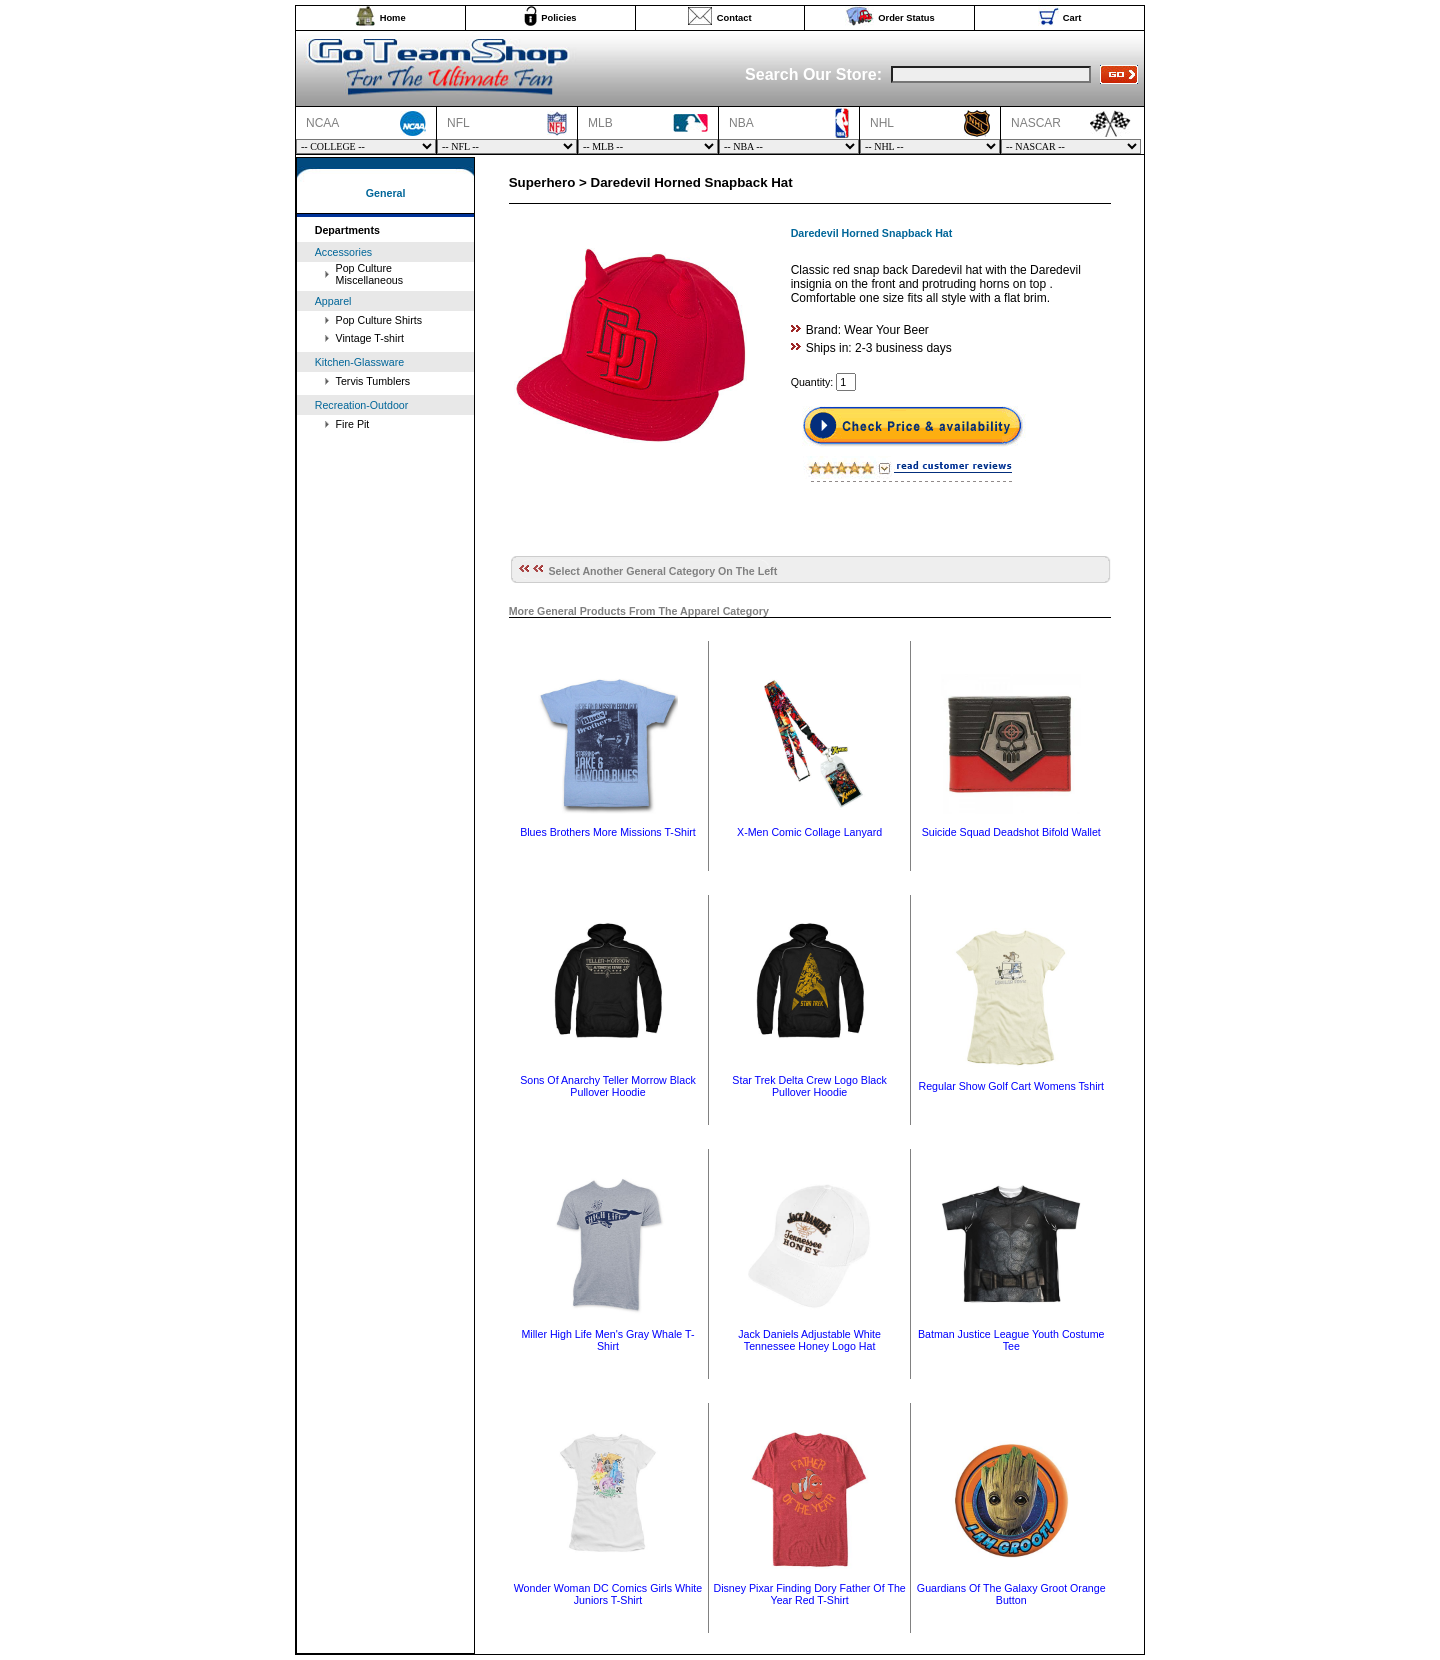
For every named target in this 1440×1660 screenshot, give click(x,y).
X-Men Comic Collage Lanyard (809, 832)
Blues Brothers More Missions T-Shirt (608, 832)
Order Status (906, 18)
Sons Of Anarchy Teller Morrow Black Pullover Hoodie (608, 1086)
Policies (558, 18)
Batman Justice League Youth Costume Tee (1011, 1340)
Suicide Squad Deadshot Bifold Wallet (1011, 832)
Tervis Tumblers (373, 381)
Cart (1072, 18)
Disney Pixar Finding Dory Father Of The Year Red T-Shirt (809, 1594)
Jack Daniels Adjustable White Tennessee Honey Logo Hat (809, 1340)
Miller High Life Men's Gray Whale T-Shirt (607, 1340)
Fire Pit (353, 424)
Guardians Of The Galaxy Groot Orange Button (1011, 1594)
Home (393, 18)
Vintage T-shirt (370, 338)
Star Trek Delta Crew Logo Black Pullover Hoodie (809, 1086)
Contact (734, 18)
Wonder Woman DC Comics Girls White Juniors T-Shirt (608, 1594)
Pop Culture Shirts (379, 320)
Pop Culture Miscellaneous (370, 274)
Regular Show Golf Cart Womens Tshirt (1011, 1086)
